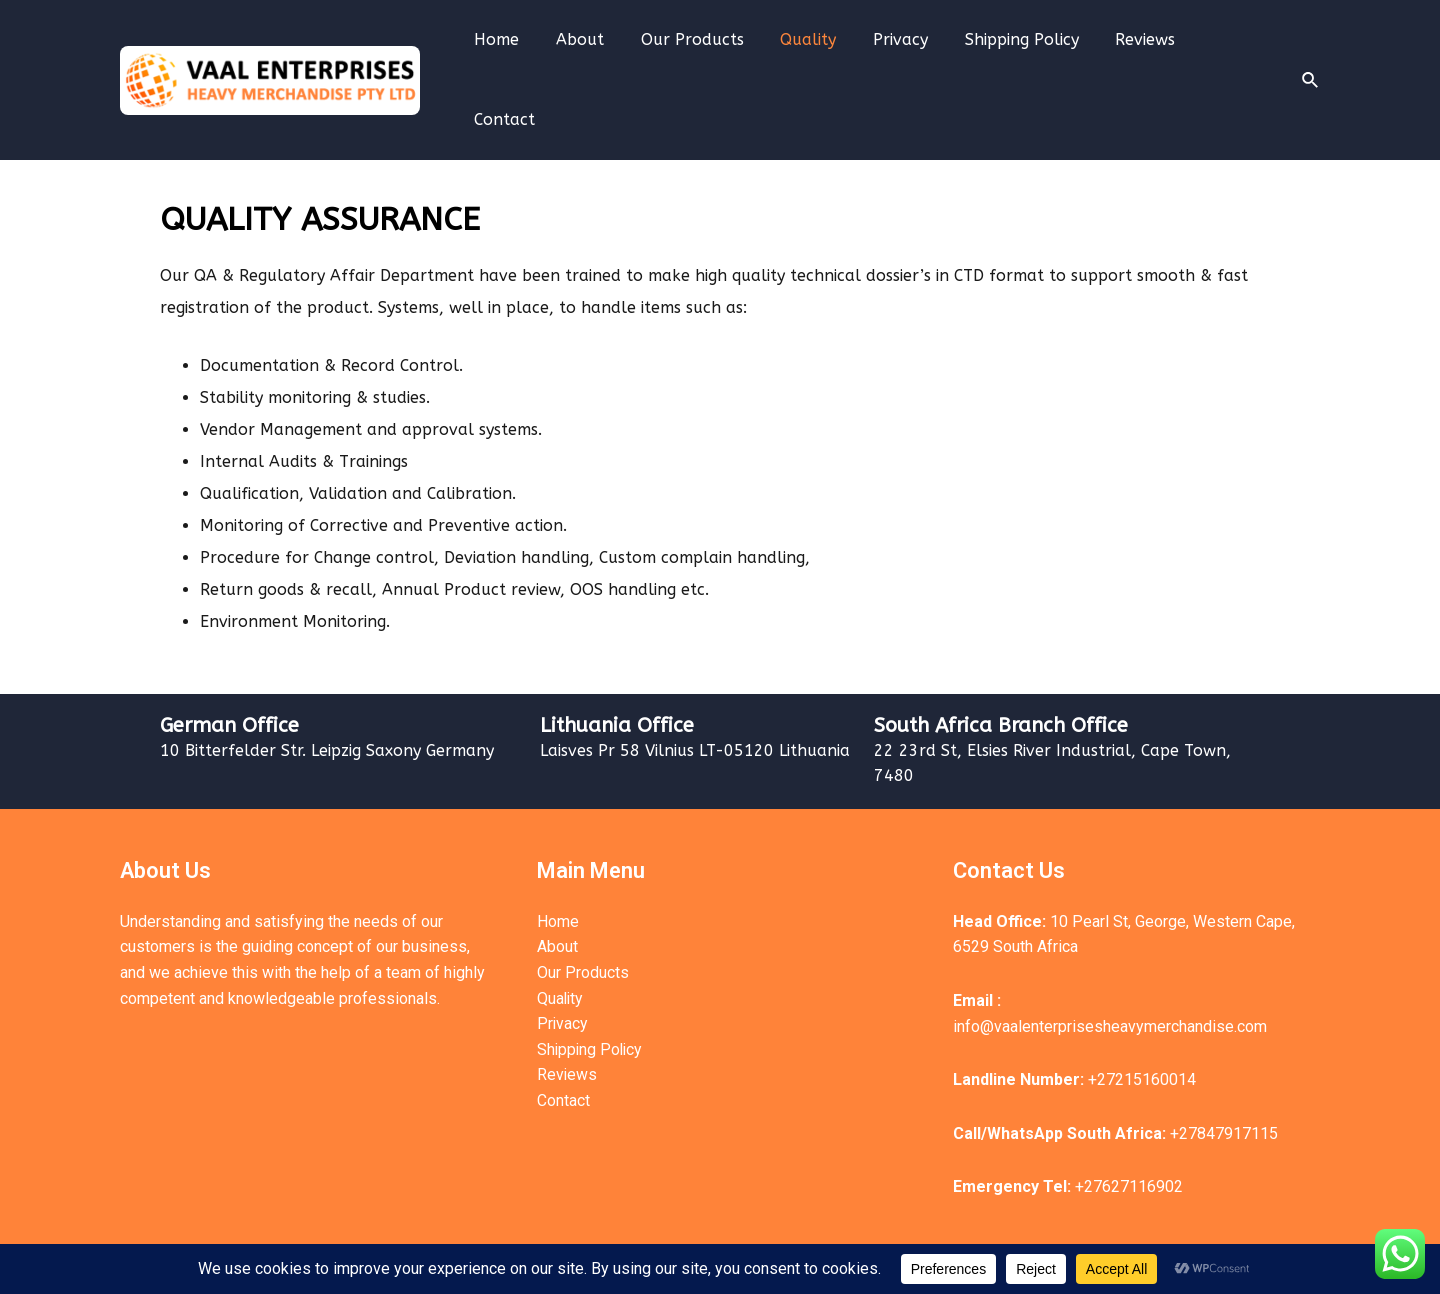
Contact (1235, 50)
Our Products (708, 50)
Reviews (1143, 50)
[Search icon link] (1311, 50)
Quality (820, 50)
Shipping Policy (1024, 50)
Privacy (907, 50)
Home (522, 50)
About (601, 50)
